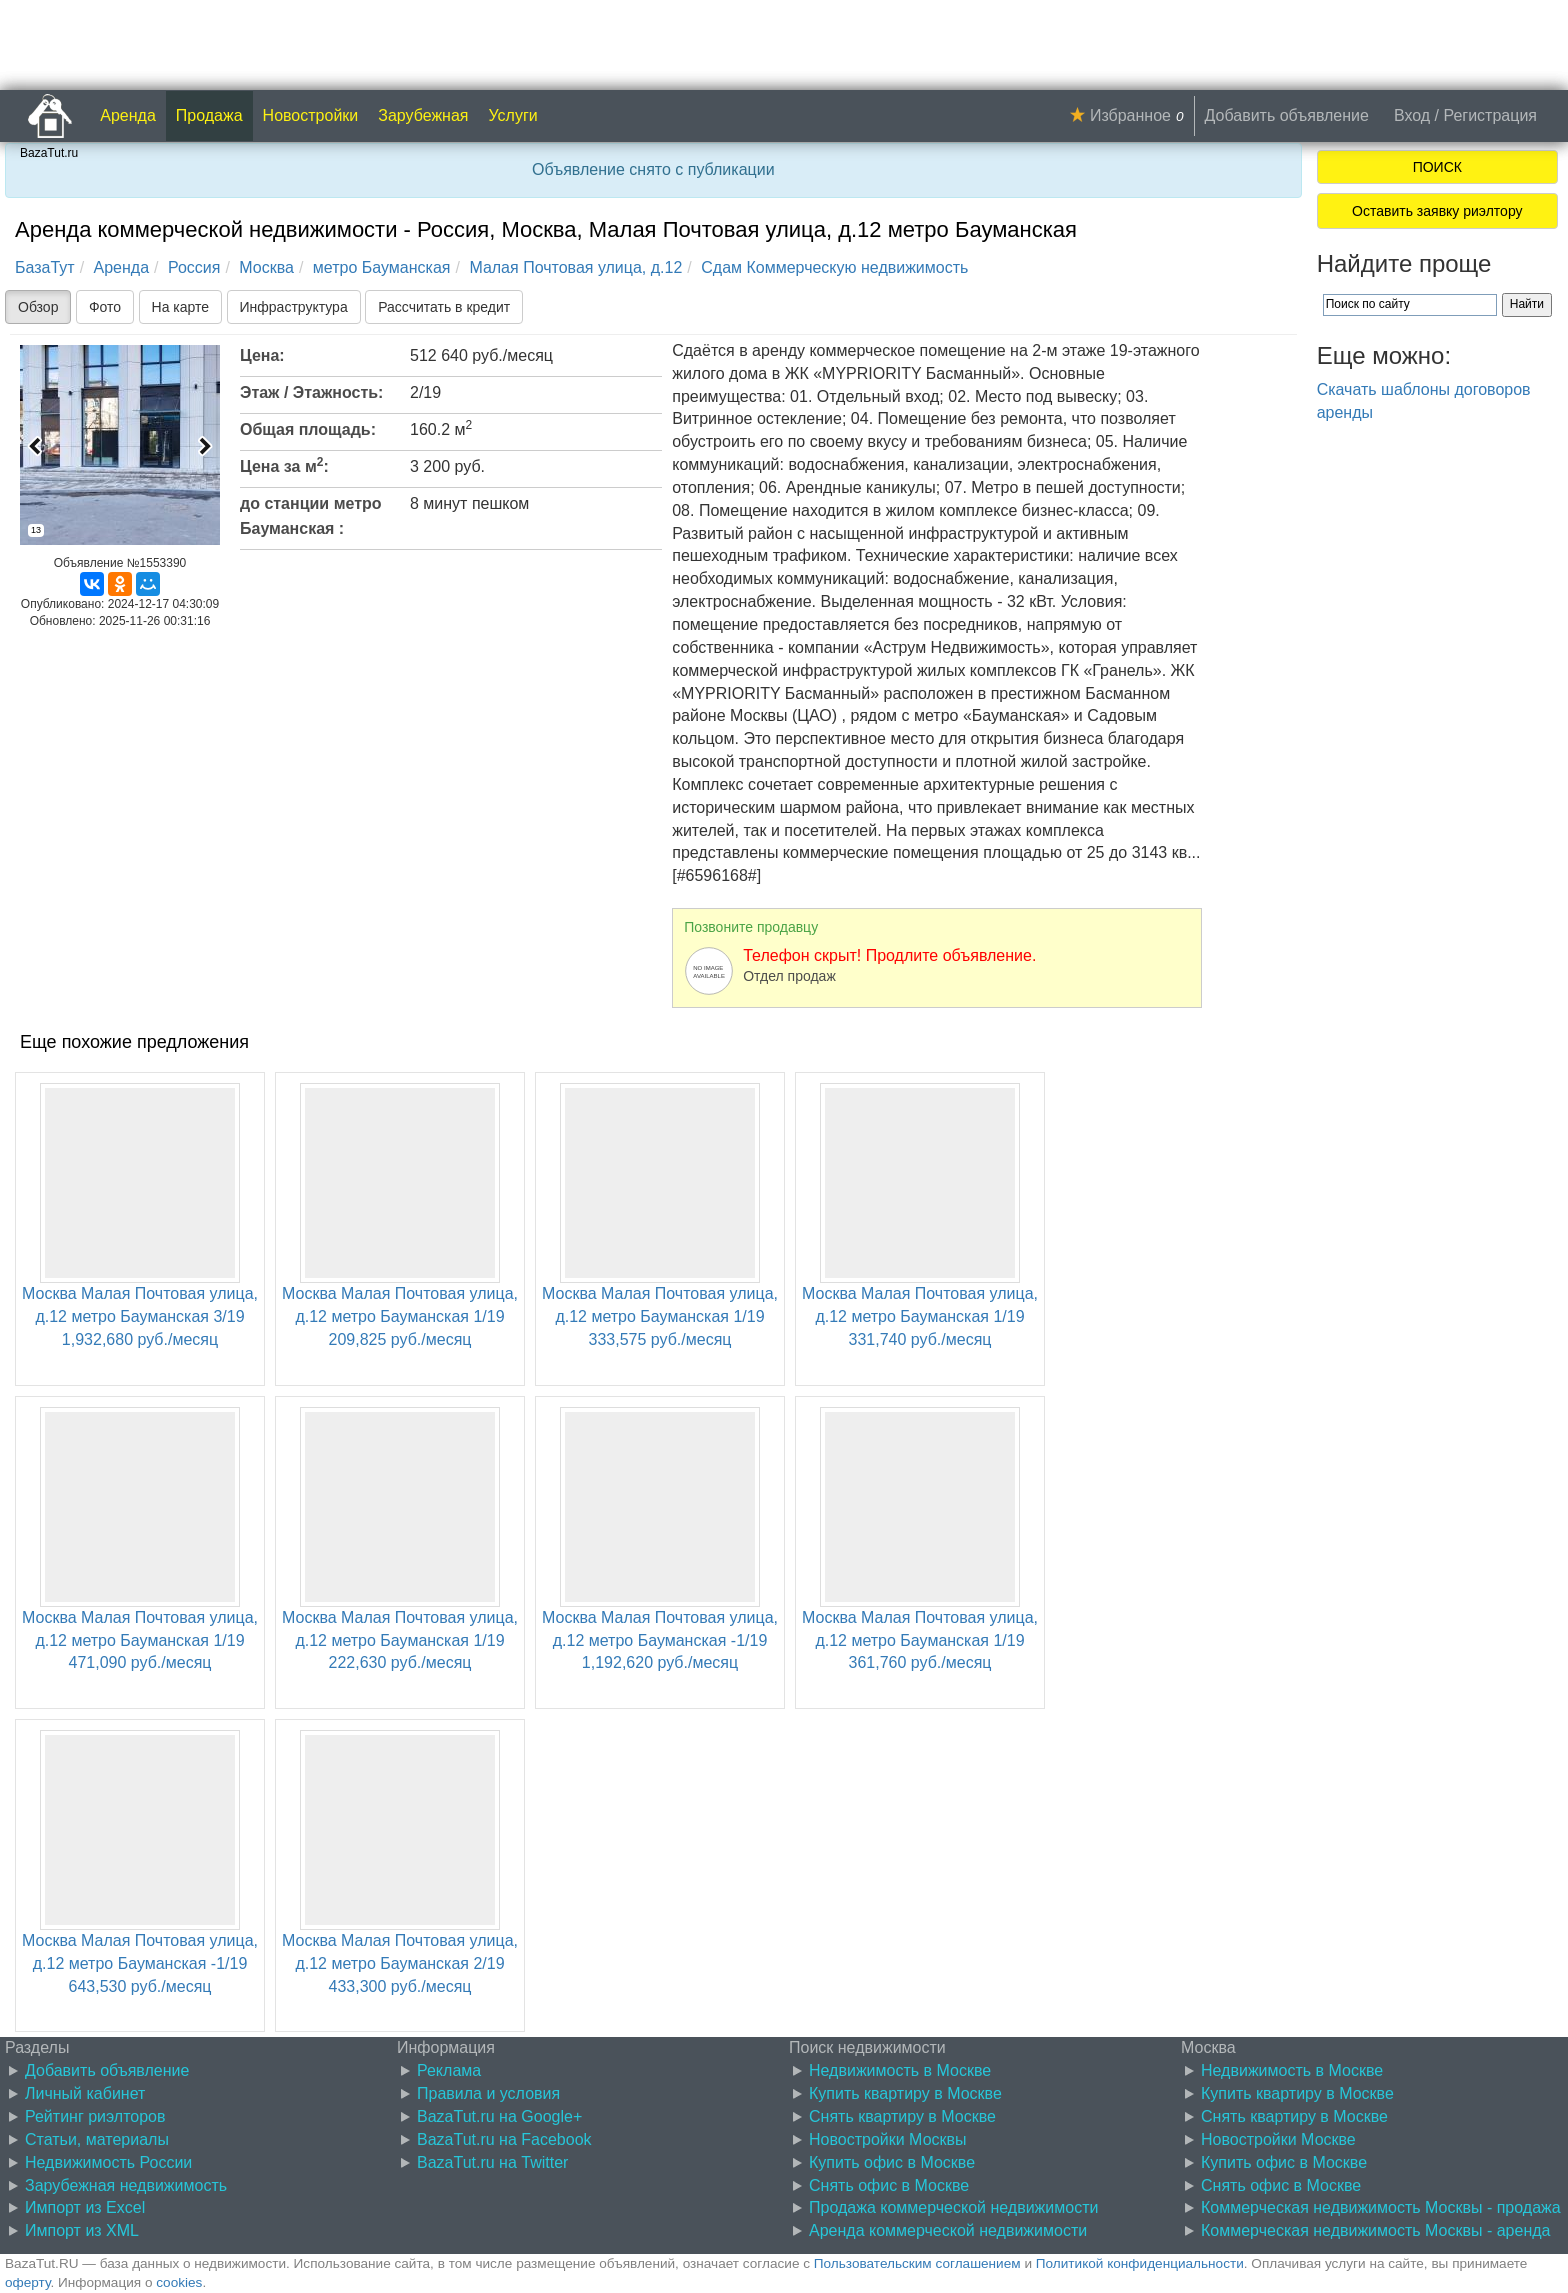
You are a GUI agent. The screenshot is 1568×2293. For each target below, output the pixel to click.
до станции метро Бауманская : (311, 516)
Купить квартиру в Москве (905, 2093)
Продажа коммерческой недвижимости (953, 2207)
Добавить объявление (1287, 115)
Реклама (449, 2070)
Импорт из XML (82, 2230)
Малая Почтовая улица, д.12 (575, 267)
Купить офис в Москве (892, 2162)
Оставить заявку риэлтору (1437, 211)
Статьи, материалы (97, 2139)
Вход (1412, 115)
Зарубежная (423, 115)
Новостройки (311, 115)
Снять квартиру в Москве (902, 2116)
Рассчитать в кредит (444, 307)
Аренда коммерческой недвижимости (948, 2230)
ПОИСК (1437, 167)
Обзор (38, 307)
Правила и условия (488, 2093)
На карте (181, 307)
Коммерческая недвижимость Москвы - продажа (1381, 2207)
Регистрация (1490, 115)
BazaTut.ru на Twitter (492, 2162)
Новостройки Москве (1278, 2139)
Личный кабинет (85, 2093)
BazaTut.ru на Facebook (504, 2139)
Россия (194, 267)
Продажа (209, 115)
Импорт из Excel (85, 2207)
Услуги (513, 115)
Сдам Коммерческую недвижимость (834, 267)
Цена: (262, 355)
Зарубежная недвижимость (126, 2185)
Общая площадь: (308, 429)
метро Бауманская (382, 267)
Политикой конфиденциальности (1140, 2263)
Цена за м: (284, 465)
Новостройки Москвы (888, 2139)
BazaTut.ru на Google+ (499, 2116)
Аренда (128, 115)
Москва (266, 267)
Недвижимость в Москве (900, 2070)
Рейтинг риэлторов (95, 2116)
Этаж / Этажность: (311, 392)
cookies (179, 2282)
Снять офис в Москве (889, 2185)
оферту (27, 2282)
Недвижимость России (108, 2162)
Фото (105, 307)
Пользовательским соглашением (917, 2263)
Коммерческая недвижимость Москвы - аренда (1375, 2230)
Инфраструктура (294, 307)
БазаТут (45, 267)
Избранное (1130, 115)
